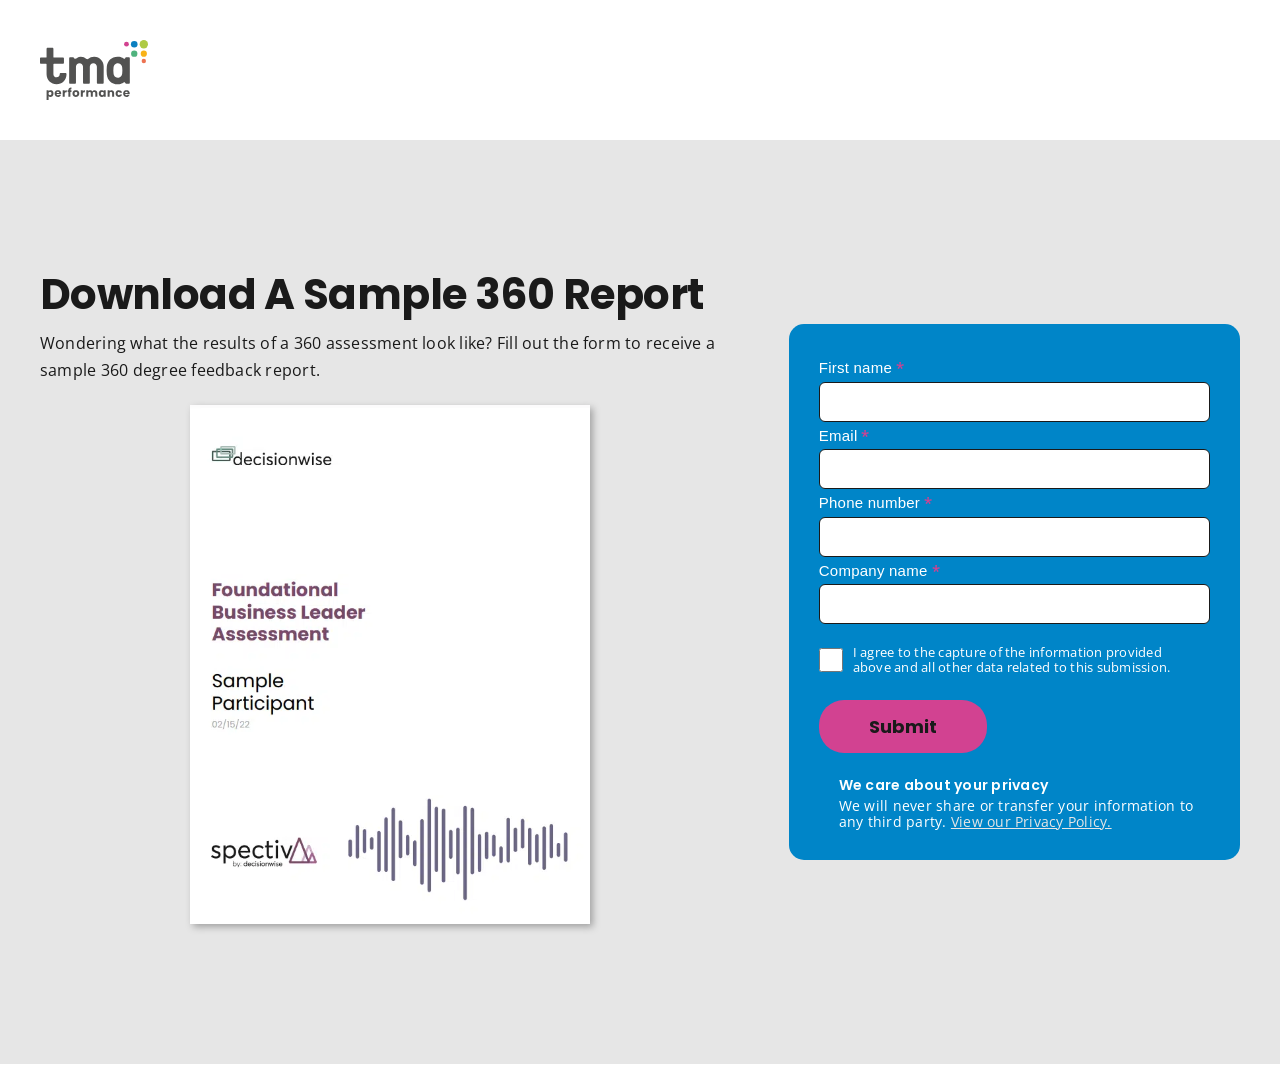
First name (862, 367)
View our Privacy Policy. (1031, 821)
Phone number (876, 502)
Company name (879, 570)
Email (844, 435)
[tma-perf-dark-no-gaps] (94, 48)
